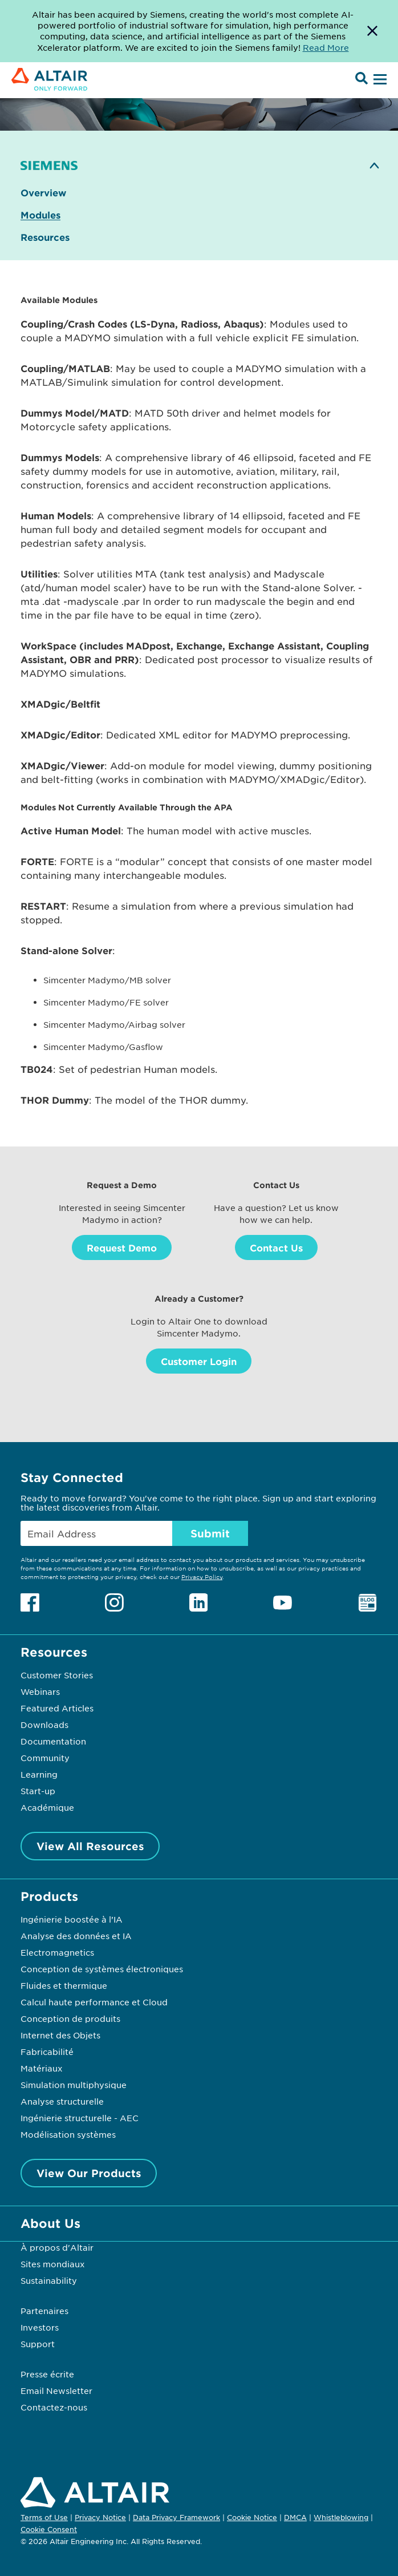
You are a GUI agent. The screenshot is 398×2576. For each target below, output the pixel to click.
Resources (45, 237)
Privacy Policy (201, 1576)
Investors (40, 2327)
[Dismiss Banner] (372, 31)
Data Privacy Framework (176, 2517)
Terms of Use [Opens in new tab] (44, 2517)
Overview (43, 192)
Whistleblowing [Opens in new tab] (341, 2517)
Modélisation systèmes (68, 2134)
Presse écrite (47, 2374)
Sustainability (49, 2280)
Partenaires (44, 2311)
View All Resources (90, 1846)
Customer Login (199, 1361)
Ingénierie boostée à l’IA (72, 1919)
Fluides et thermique (64, 1985)
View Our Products (88, 2173)
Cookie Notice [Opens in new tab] (252, 2517)
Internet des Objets (60, 2035)
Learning (39, 1774)
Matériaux (42, 2068)
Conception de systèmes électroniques (102, 1969)
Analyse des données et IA (76, 1936)
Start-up (38, 1791)
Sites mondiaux (53, 2264)
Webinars (40, 1691)
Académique (47, 1807)
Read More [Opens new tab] (326, 47)
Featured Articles (57, 1708)
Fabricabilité (47, 2051)
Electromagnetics (57, 1952)
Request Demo (122, 1247)
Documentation (53, 1741)
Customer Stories (57, 1675)
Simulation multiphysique (74, 2085)
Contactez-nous (54, 2407)
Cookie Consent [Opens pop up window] (49, 2530)
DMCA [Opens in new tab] (295, 2517)
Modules (40, 214)
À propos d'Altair (57, 2247)
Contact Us (276, 1247)
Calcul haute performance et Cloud (94, 2002)
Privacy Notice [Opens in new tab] (100, 2517)
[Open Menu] (379, 79)
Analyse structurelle (62, 2101)
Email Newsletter (56, 2390)
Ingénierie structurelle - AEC (80, 2118)
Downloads (44, 1724)
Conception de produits (70, 2018)
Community (45, 1758)
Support (38, 2344)
